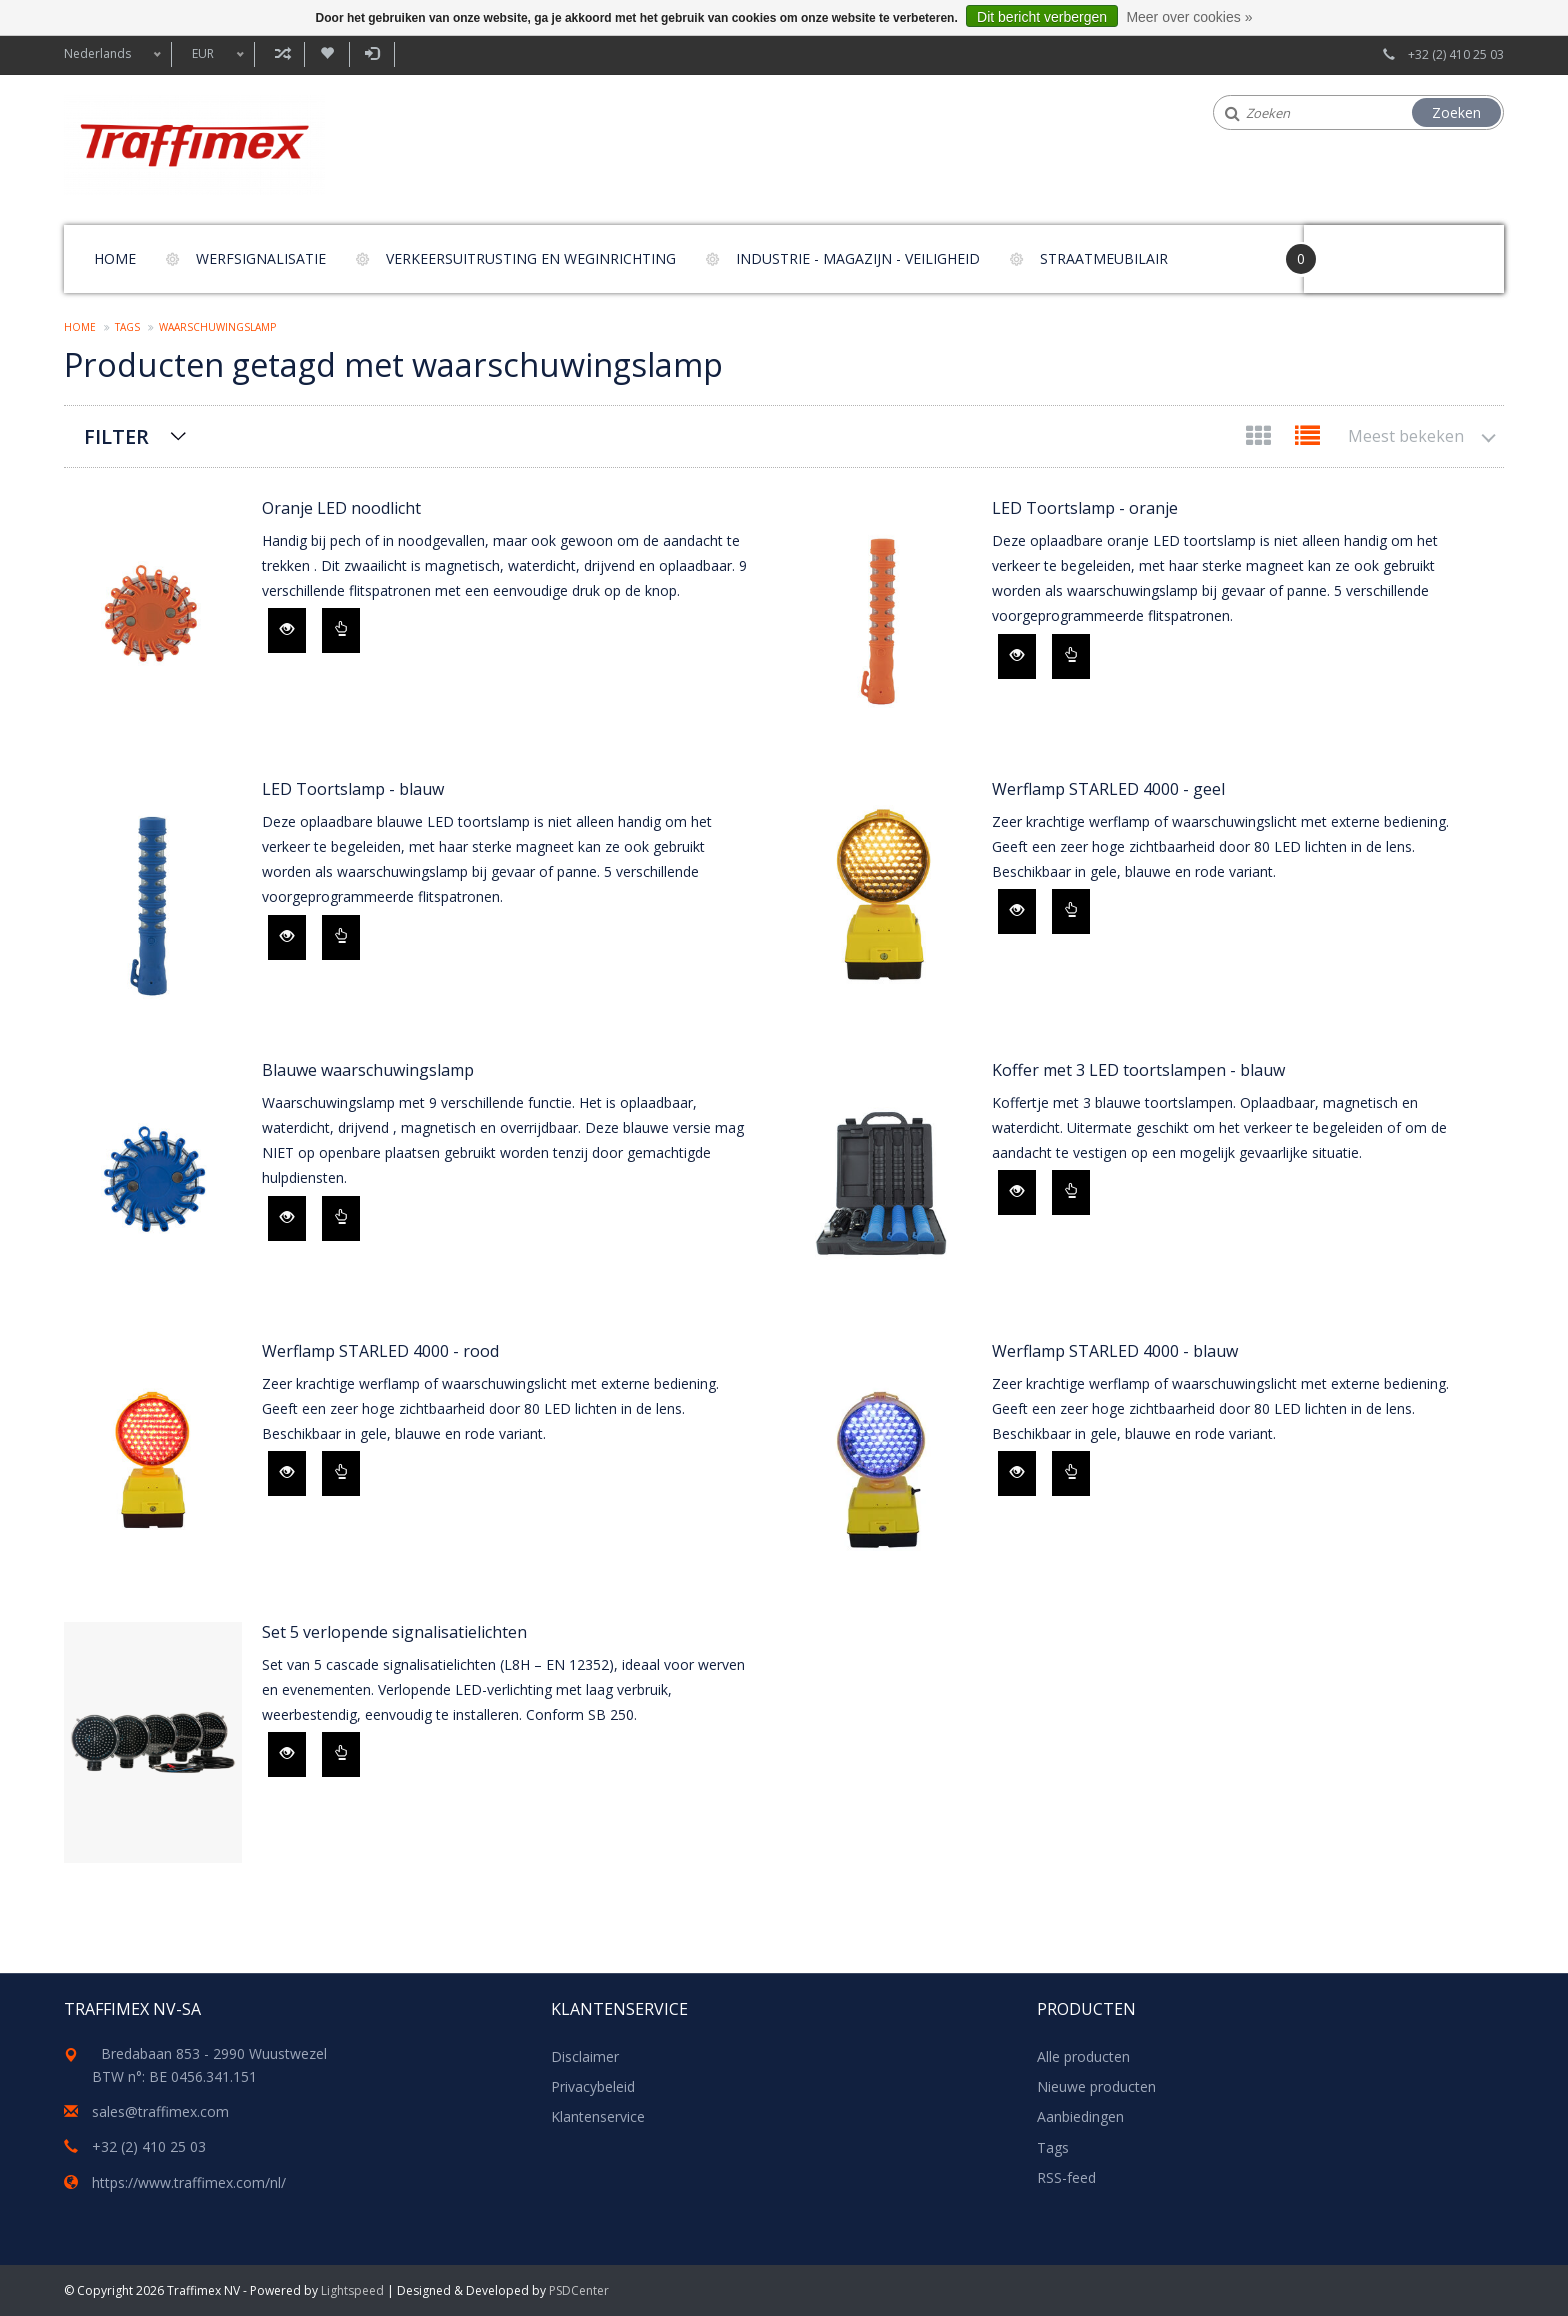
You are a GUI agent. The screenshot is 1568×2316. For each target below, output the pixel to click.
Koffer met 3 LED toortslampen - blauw (1138, 1070)
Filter (116, 436)
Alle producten (1083, 2056)
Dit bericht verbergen (1042, 17)
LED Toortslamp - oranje (1085, 508)
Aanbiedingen (1080, 2116)
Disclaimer (585, 2056)
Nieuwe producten (1096, 2086)
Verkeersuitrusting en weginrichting (531, 258)
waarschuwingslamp (217, 327)
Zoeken (1456, 112)
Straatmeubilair (1104, 258)
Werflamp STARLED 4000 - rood (380, 1351)
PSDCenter (579, 2290)
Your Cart (1360, 249)
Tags (127, 327)
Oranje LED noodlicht (341, 508)
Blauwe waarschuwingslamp (368, 1070)
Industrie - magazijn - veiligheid (858, 258)
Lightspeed (352, 2290)
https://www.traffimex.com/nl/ (189, 2182)
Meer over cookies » (1189, 17)
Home (115, 258)
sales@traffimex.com (160, 2111)
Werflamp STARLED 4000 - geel (1108, 789)
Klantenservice (598, 2116)
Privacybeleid (593, 2086)
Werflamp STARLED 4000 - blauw (1115, 1351)
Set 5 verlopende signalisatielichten (394, 1632)
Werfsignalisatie (261, 258)
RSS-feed (1066, 2177)
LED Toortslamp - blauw (353, 789)
